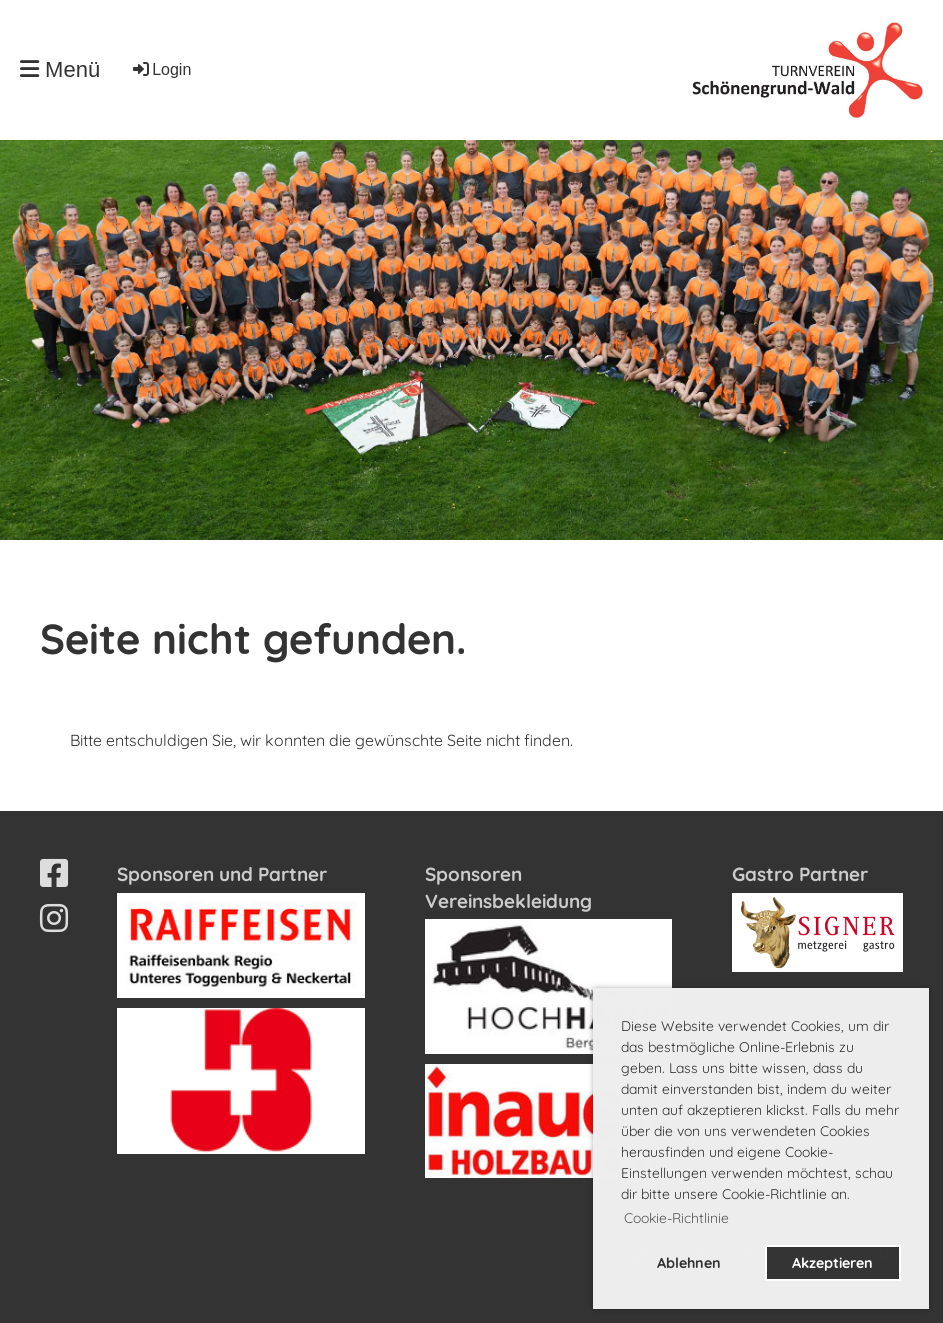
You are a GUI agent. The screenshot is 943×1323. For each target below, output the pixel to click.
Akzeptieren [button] (832, 1263)
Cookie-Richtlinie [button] (676, 1218)
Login (160, 69)
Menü (60, 69)
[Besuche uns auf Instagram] (54, 918)
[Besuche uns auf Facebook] (54, 873)
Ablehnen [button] (689, 1263)
